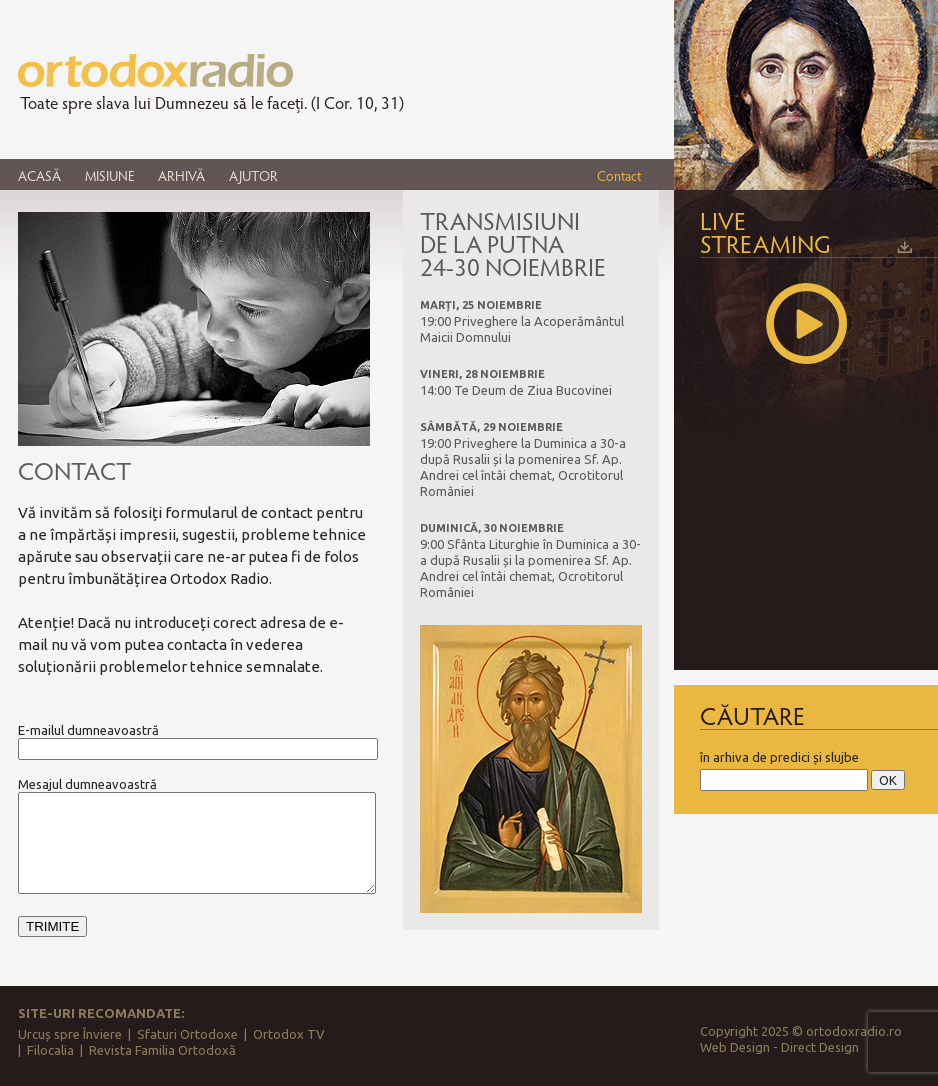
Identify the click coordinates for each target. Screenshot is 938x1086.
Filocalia (50, 1050)
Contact (619, 175)
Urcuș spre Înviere (70, 1034)
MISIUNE (109, 175)
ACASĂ (39, 175)
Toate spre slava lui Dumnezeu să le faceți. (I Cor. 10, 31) (212, 103)
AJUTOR (253, 175)
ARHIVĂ (181, 175)
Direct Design (820, 1047)
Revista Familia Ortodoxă (162, 1050)
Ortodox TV (289, 1034)
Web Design (735, 1047)
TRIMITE (52, 926)
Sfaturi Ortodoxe (187, 1034)
